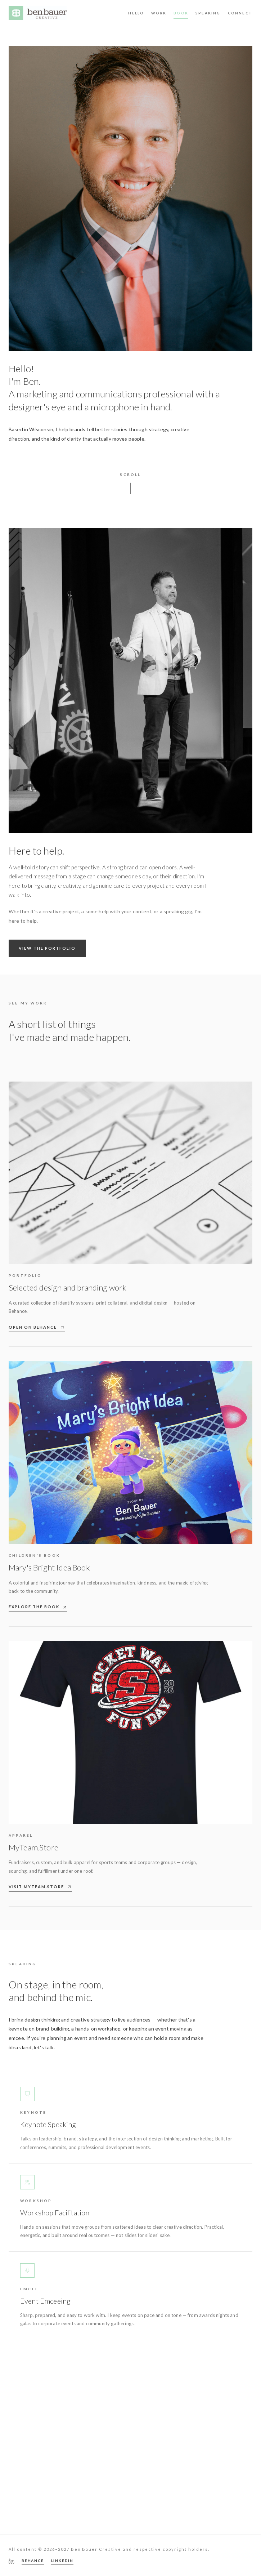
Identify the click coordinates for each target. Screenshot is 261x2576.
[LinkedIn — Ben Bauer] (11, 2561)
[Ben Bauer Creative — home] (38, 13)
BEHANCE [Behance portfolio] (33, 2560)
